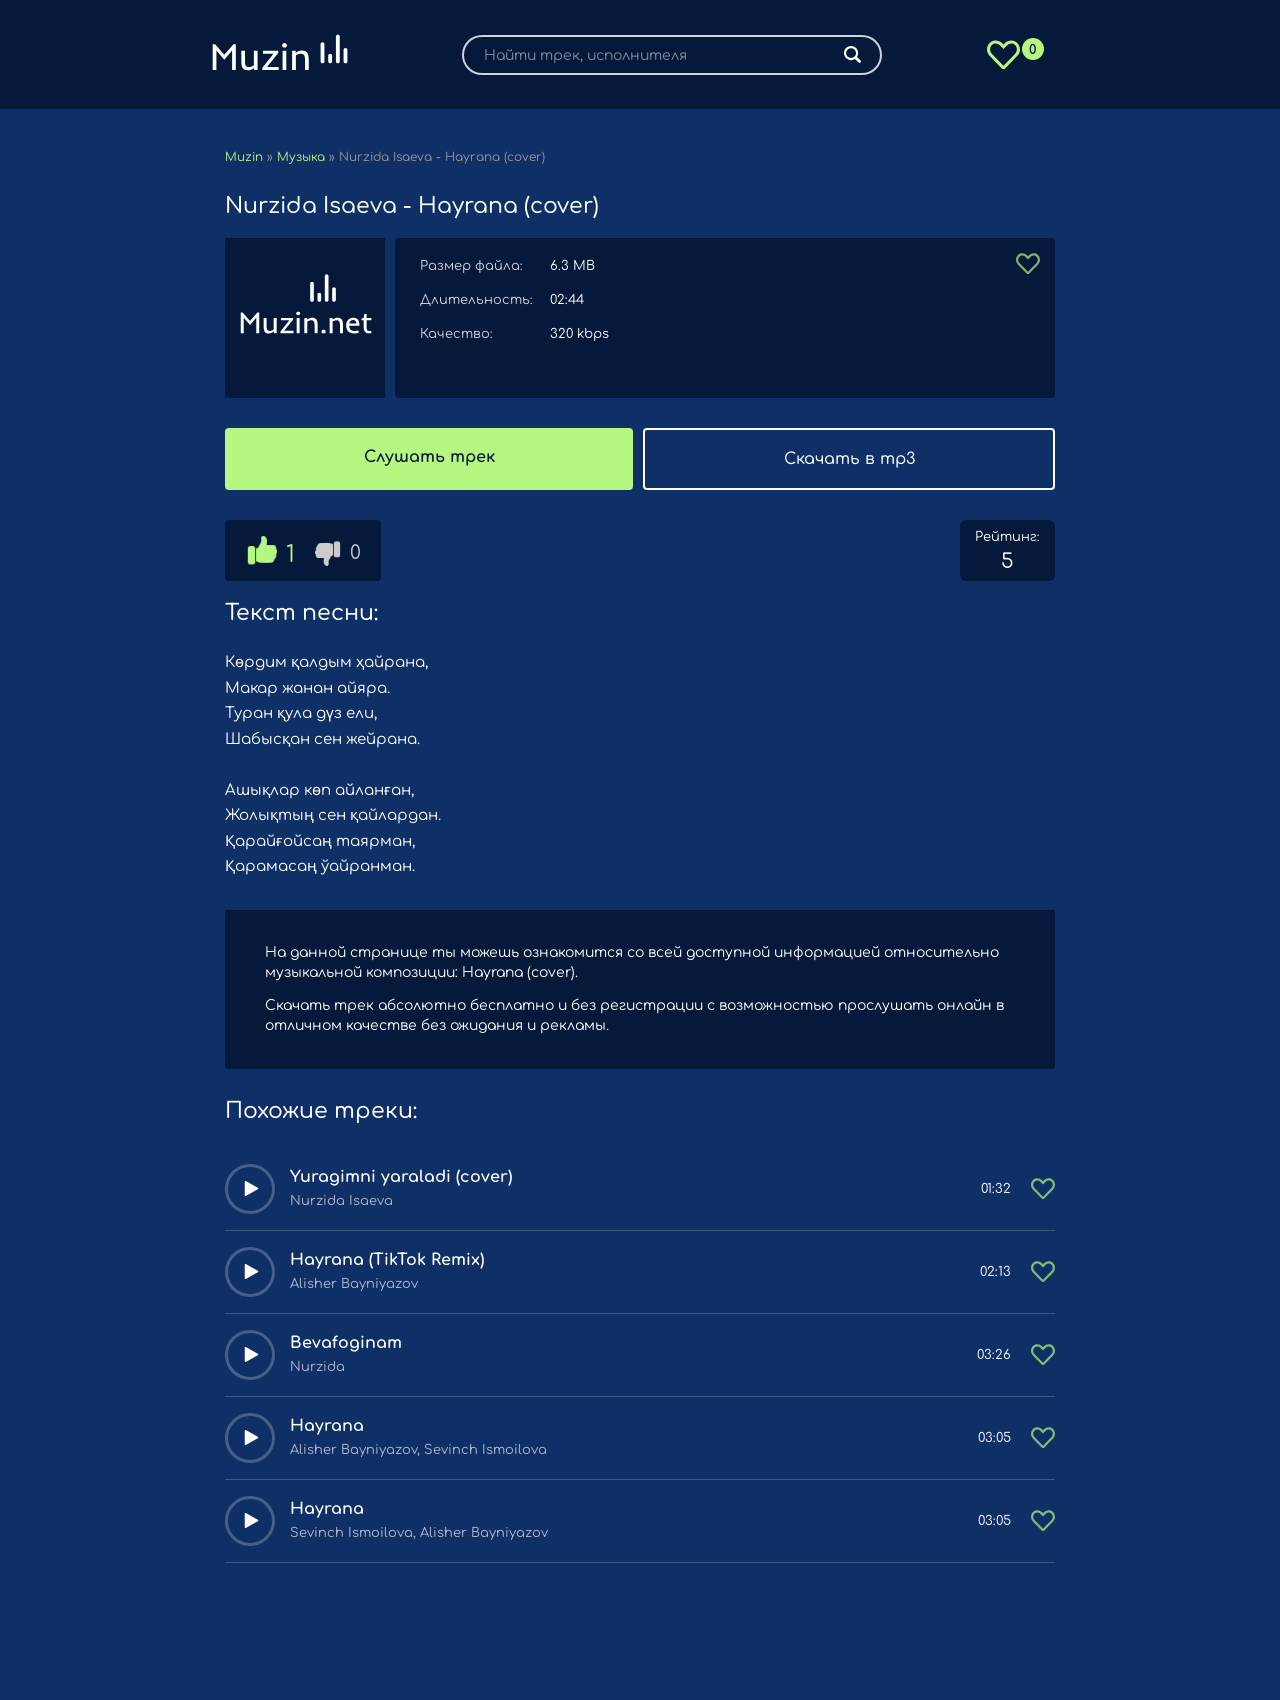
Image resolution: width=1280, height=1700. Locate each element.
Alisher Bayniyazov (354, 1284)
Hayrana (327, 1426)
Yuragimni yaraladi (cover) (401, 1177)
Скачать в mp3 (849, 459)
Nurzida (317, 1367)
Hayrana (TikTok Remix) (387, 1260)
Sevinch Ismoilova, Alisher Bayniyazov (419, 1533)
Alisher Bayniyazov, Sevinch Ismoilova (418, 1450)
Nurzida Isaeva (341, 1201)
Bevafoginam (346, 1343)
